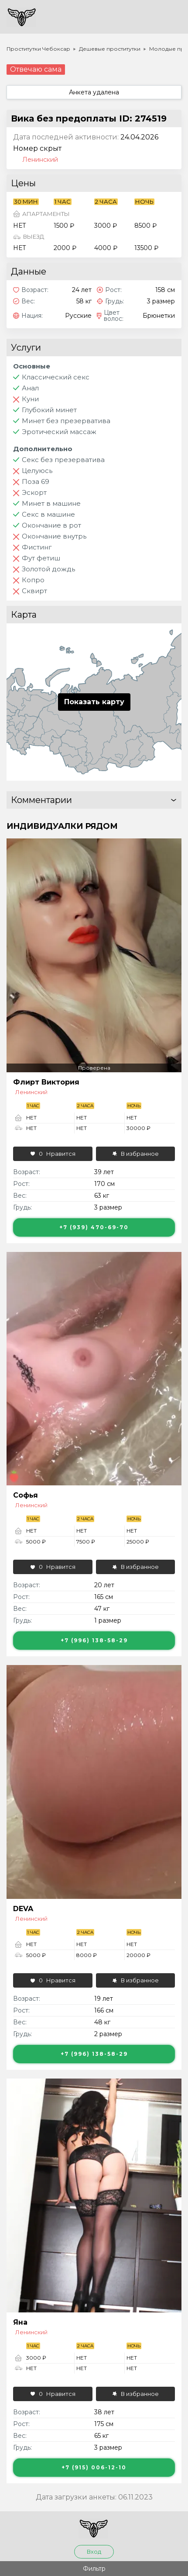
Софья (25, 1495)
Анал (30, 388)
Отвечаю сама (36, 69)
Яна (20, 2322)
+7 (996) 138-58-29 (94, 1640)
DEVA (23, 1908)
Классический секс (55, 377)
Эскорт (34, 492)
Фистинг (37, 547)
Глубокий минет (49, 410)
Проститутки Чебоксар (38, 49)
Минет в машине (51, 503)
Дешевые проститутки (109, 49)
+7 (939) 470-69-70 (94, 1227)
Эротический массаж (59, 431)
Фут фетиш (41, 558)
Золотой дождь (48, 569)
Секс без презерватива (63, 459)
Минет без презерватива (66, 420)
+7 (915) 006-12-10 (94, 2467)
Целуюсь (37, 470)
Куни (30, 399)
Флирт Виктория (46, 1082)
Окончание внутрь (54, 536)
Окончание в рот (51, 525)
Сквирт (34, 591)
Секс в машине (48, 514)
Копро (33, 580)
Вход (94, 2551)
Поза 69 (35, 481)
